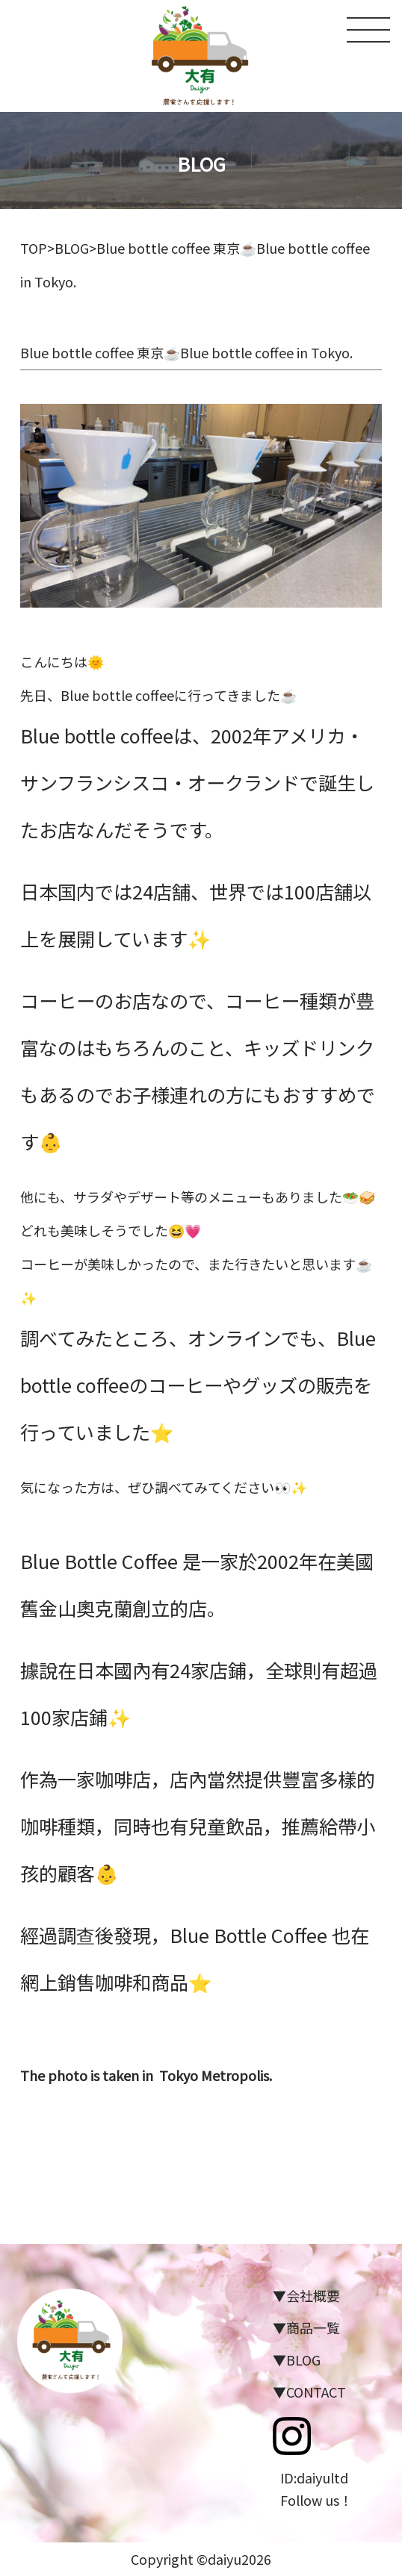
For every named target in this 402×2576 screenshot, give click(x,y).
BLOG (72, 248)
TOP (33, 248)
